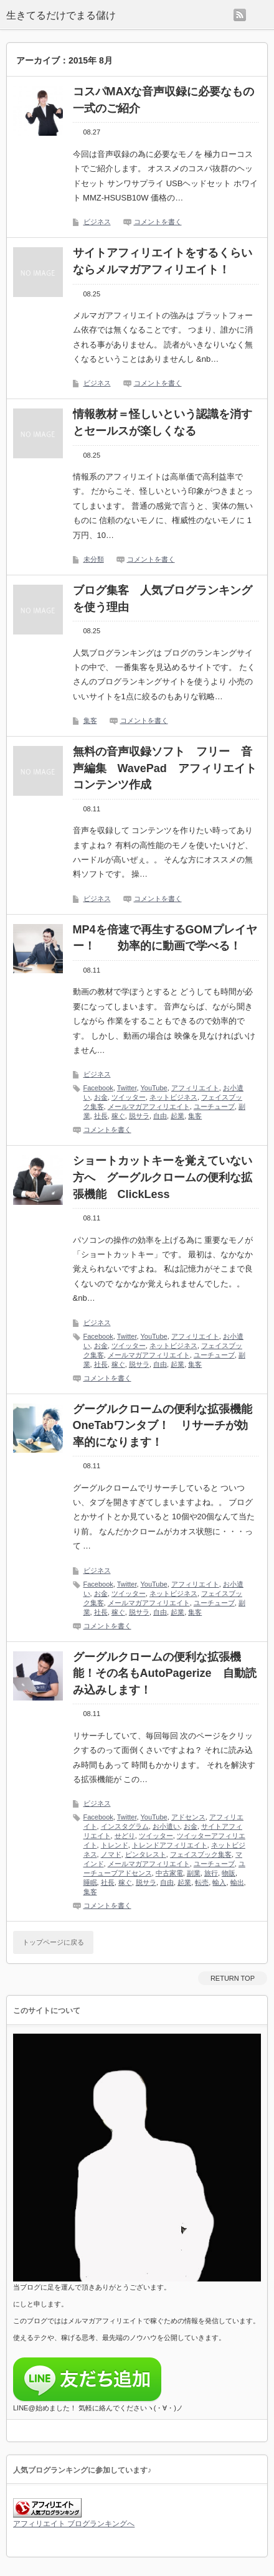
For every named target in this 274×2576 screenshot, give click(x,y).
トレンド (114, 1845)
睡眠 (90, 1882)
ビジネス (97, 221)
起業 (177, 1116)
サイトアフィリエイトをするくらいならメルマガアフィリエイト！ (162, 261)
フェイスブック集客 (201, 1854)
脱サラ (139, 1116)
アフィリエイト (195, 1088)
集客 (90, 720)
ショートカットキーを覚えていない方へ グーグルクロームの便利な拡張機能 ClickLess (162, 1177)
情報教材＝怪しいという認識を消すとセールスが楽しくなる (162, 422)
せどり (125, 1835)
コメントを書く (158, 221)
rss (240, 15)
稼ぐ (118, 1116)
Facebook (98, 1088)
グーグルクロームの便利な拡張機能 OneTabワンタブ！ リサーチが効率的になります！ (166, 1425)
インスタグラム (125, 1826)
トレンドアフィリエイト (169, 1845)
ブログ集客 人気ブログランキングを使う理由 (162, 598)
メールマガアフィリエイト (149, 1106)
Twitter (127, 1088)
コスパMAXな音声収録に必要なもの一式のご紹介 (164, 100)
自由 (160, 1116)
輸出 (237, 1882)
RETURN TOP (232, 1978)
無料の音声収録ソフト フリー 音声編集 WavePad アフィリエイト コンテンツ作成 (166, 768)
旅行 (211, 1873)
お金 (101, 1097)
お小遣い (166, 1826)
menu (260, 15)
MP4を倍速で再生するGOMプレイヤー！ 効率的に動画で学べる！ (165, 938)
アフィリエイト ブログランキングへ (74, 2523)
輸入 (219, 1882)
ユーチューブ (214, 1106)
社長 (101, 1116)
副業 (194, 1873)
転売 (202, 1882)
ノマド (111, 1854)
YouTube (153, 1088)
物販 (228, 1873)
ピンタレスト (145, 1854)
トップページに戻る (53, 1942)
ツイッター (128, 1097)
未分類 (93, 559)
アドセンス (188, 1817)
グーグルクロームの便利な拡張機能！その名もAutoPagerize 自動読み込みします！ (165, 1673)
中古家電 (169, 1873)
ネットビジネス (173, 1097)
